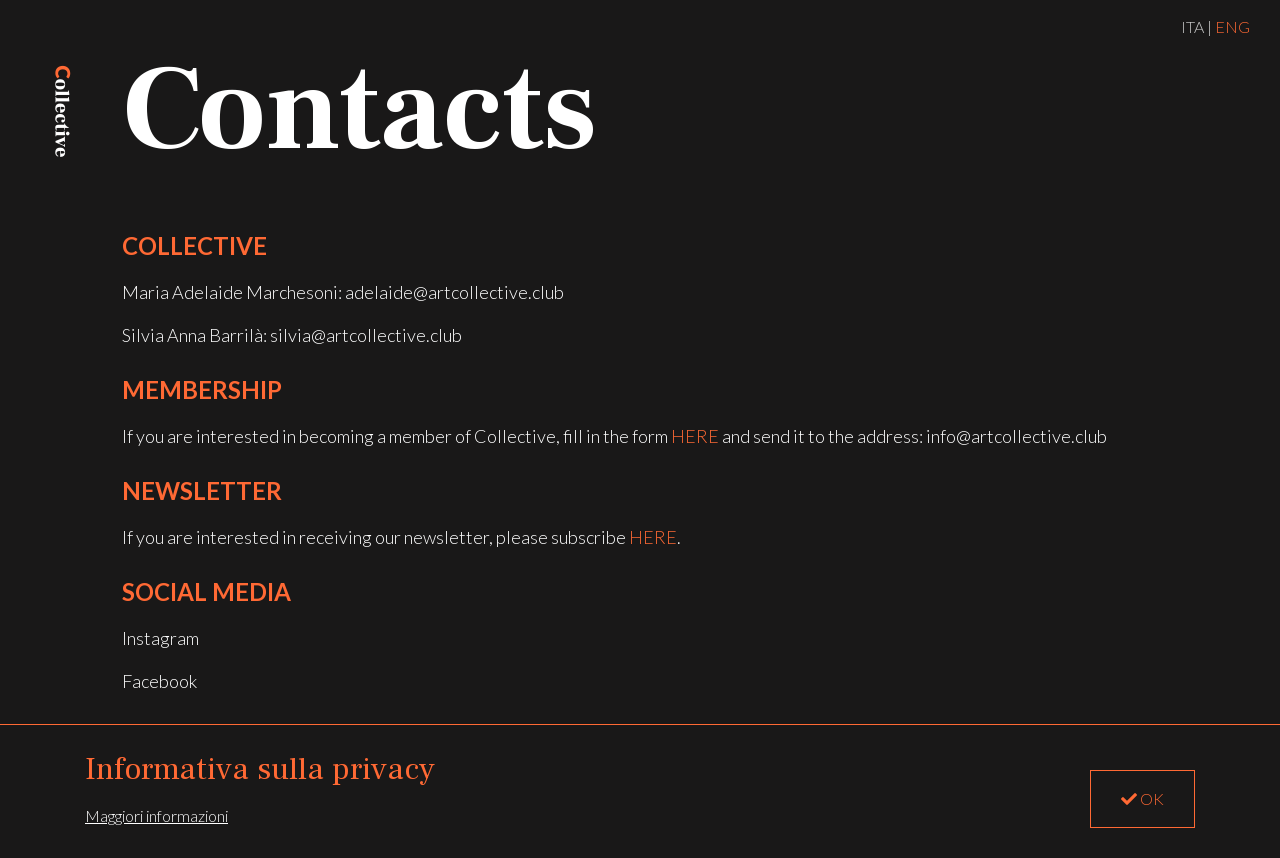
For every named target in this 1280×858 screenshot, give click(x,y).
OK (1142, 798)
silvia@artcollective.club (366, 335)
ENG (1232, 26)
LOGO (63, 111)
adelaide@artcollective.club (454, 292)
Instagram (160, 638)
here (695, 436)
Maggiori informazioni (156, 815)
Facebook (159, 681)
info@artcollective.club (1016, 436)
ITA (1192, 26)
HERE (653, 537)
